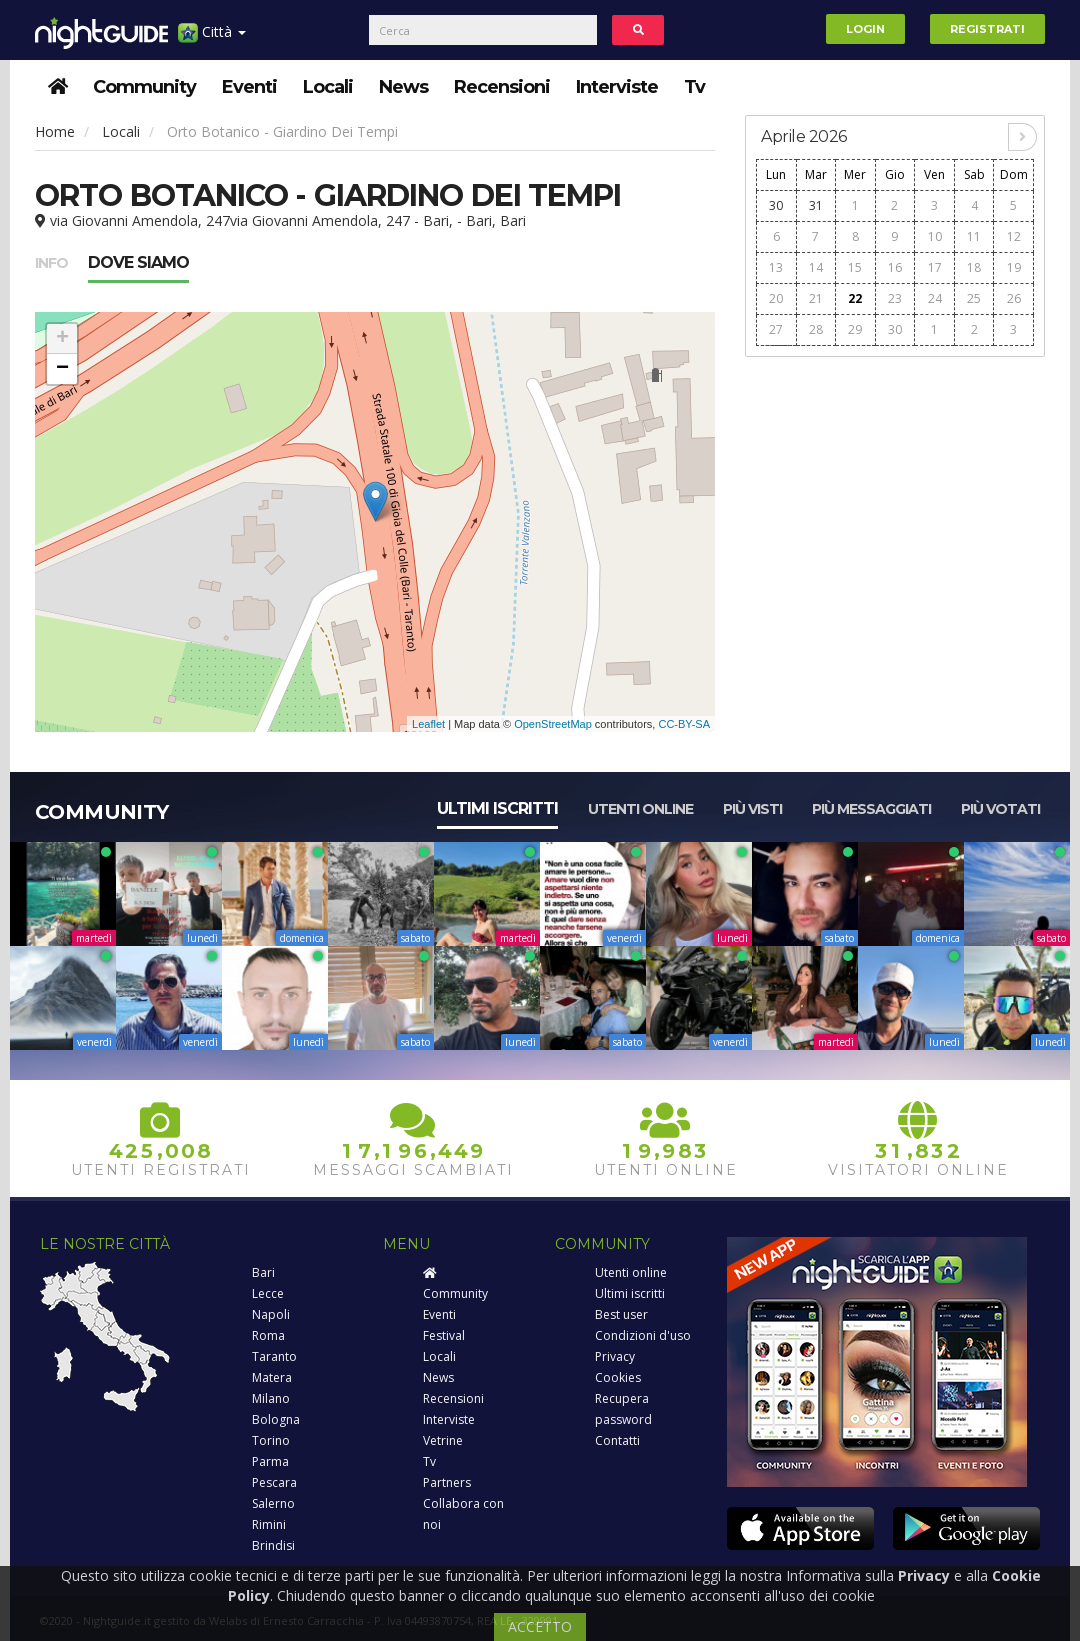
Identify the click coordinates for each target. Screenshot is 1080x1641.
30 (776, 205)
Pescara (274, 1482)
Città (212, 39)
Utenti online (640, 809)
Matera (272, 1377)
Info (51, 263)
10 (935, 236)
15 (855, 267)
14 (816, 267)
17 (935, 267)
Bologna (276, 1419)
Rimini (269, 1524)
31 (816, 205)
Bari (263, 1272)
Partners (447, 1482)
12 (1014, 236)
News (403, 87)
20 (776, 298)
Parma (270, 1461)
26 (1014, 298)
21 (816, 298)
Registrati (987, 29)
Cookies (618, 1377)
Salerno (273, 1503)
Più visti (752, 809)
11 (974, 236)
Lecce (268, 1293)
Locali (328, 87)
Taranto (274, 1356)
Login (865, 29)
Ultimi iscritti (497, 808)
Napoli (271, 1314)
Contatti (617, 1440)
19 (1014, 267)
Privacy (615, 1356)
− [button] (62, 369)
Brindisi (273, 1545)
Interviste (617, 87)
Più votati (1000, 809)
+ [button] (62, 339)
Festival (444, 1335)
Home (55, 131)
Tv (694, 87)
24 (935, 298)
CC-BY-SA (684, 724)
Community (144, 87)
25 (974, 298)
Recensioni (502, 87)
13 (776, 267)
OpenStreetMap (553, 724)
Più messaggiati (871, 809)
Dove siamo (138, 262)
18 (974, 267)
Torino (271, 1440)
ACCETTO (540, 1626)
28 (816, 329)
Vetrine (443, 1440)
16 (895, 267)
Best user (621, 1314)
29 (855, 329)
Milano (271, 1398)
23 (895, 298)
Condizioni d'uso (643, 1335)
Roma (268, 1335)
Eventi (249, 87)
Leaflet (428, 724)
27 (776, 329)
